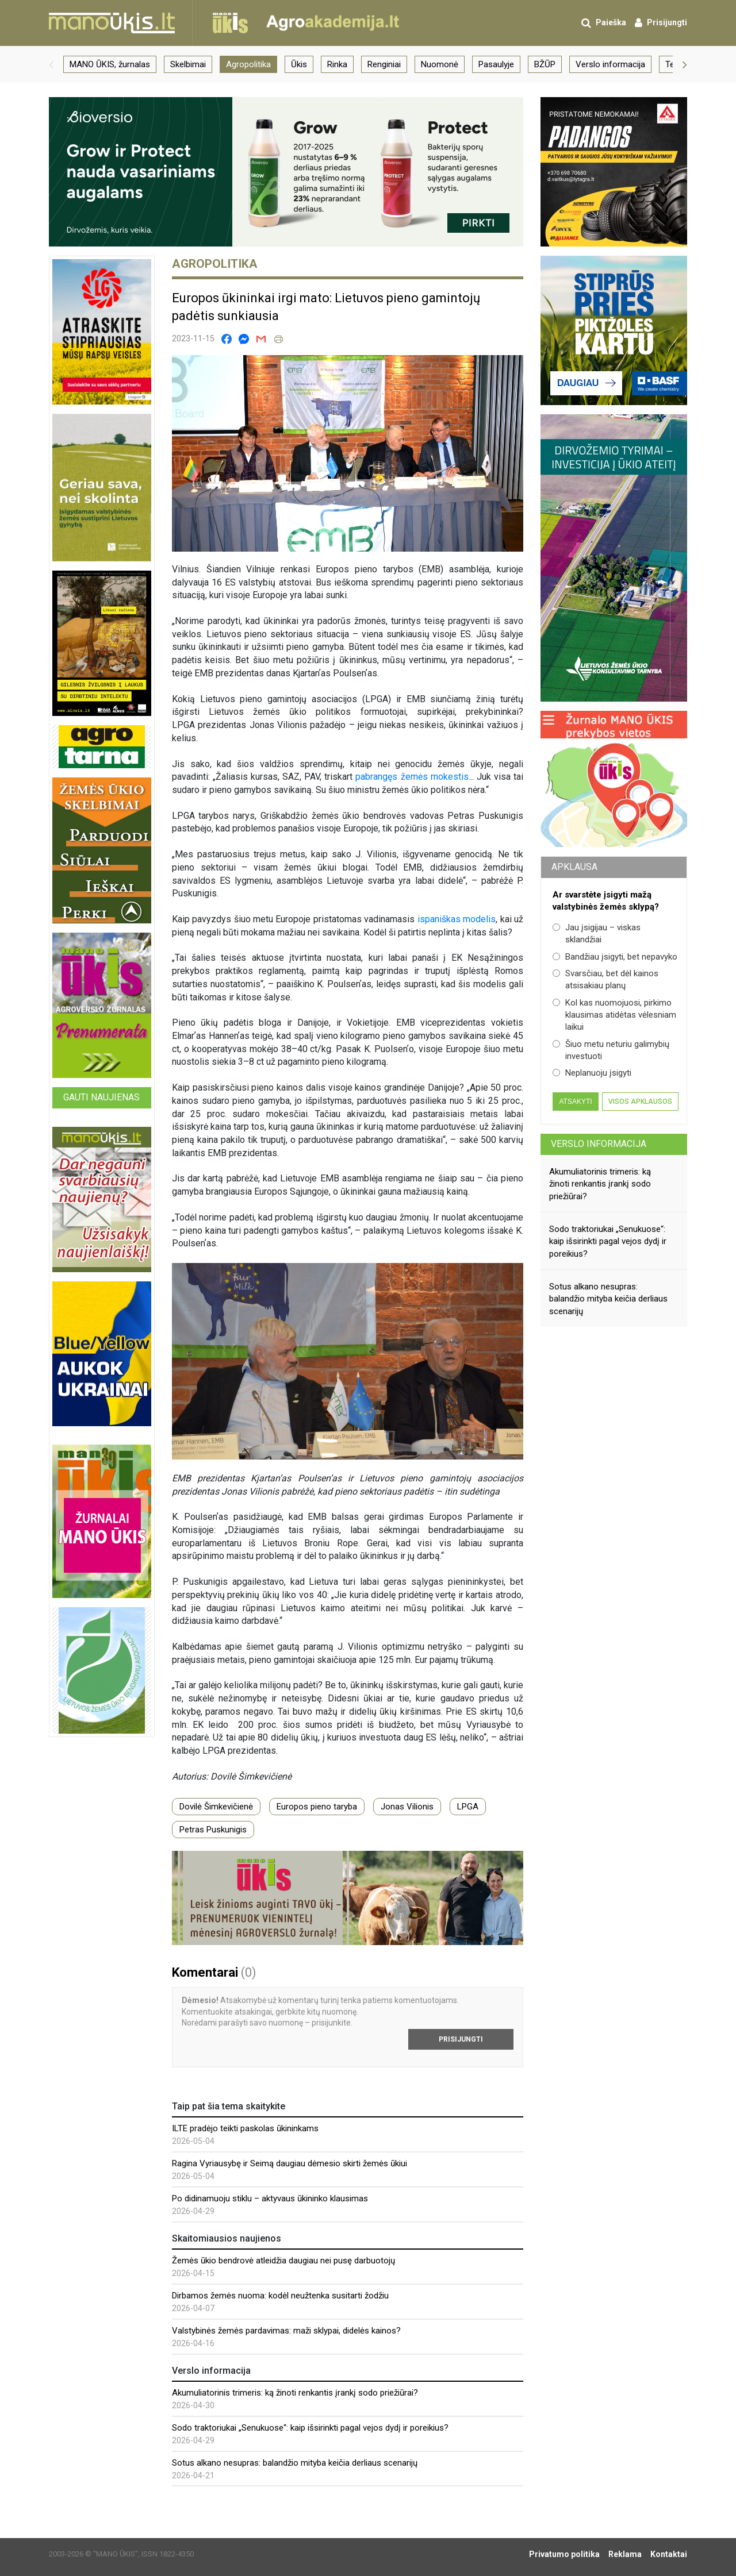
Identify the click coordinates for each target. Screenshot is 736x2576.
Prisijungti (461, 2039)
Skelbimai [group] (188, 64)
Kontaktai (668, 2554)
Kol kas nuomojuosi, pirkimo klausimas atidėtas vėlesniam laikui (614, 1015)
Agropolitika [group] (248, 64)
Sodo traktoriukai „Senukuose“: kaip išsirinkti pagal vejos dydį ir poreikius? (310, 2428)
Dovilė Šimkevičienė (216, 1806)
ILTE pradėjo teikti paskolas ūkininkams (245, 2128)
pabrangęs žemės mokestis (411, 776)
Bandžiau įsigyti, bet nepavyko (615, 957)
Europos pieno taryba (317, 1806)
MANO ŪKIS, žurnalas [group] (110, 64)
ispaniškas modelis (456, 919)
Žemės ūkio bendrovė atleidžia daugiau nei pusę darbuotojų (283, 2260)
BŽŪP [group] (544, 64)
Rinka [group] (337, 64)
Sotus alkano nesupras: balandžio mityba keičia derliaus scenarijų (294, 2463)
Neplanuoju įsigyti (592, 1073)
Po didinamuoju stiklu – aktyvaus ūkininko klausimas (270, 2198)
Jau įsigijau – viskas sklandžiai (597, 933)
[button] (51, 64)
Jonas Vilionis (407, 1806)
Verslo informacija (598, 1143)
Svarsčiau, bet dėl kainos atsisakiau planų (605, 979)
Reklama (625, 2554)
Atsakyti (575, 1102)
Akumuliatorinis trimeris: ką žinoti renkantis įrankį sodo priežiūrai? (295, 2393)
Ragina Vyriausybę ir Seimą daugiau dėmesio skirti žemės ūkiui (289, 2163)
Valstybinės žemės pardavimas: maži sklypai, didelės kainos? (286, 2330)
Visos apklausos (640, 1102)
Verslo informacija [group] (610, 64)
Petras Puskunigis (213, 1829)
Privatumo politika (564, 2554)
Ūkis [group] (299, 64)
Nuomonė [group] (439, 64)
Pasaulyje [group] (496, 64)
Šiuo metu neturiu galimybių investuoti (611, 1050)
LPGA (467, 1806)
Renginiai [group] (384, 64)
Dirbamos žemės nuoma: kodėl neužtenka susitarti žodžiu (280, 2295)
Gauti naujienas (101, 1097)
